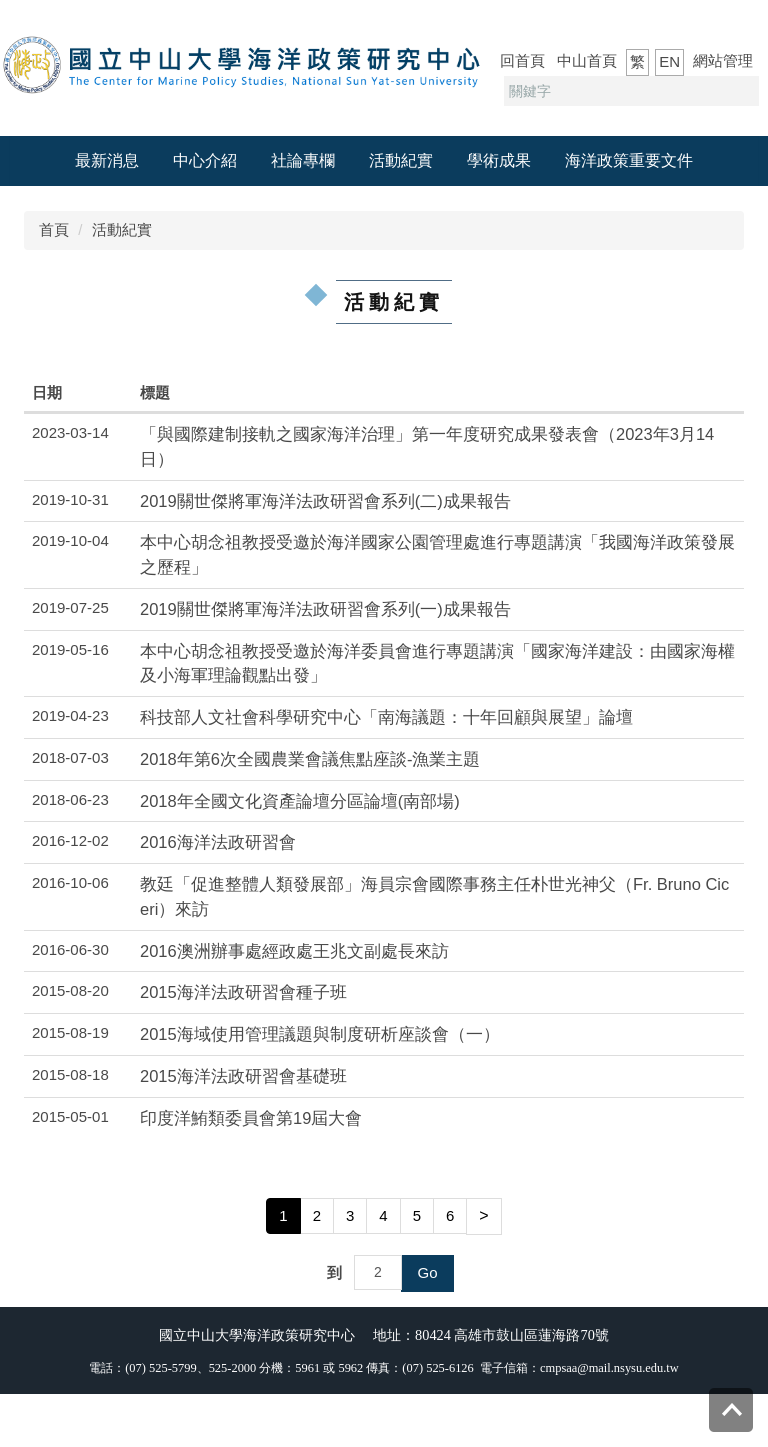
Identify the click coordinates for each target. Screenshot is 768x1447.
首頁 (54, 229)
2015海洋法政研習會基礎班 (243, 1076)
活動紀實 (401, 160)
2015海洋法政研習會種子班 (243, 992)
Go (427, 1272)
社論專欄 (303, 160)
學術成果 (499, 160)
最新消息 (107, 160)
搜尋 (741, 91)
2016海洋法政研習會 (218, 842)
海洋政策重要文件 (629, 160)
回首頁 (522, 60)
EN (669, 61)
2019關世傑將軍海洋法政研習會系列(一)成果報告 (325, 609)
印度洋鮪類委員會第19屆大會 (251, 1118)
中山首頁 (587, 60)
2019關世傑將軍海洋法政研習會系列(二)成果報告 (325, 501)
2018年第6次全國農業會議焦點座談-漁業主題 (310, 759)
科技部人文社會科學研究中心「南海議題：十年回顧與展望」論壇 (386, 717)
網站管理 (723, 60)
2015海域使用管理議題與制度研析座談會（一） (320, 1034)
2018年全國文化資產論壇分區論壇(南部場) (300, 801)
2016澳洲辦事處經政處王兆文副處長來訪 (294, 951)
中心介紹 (205, 160)
